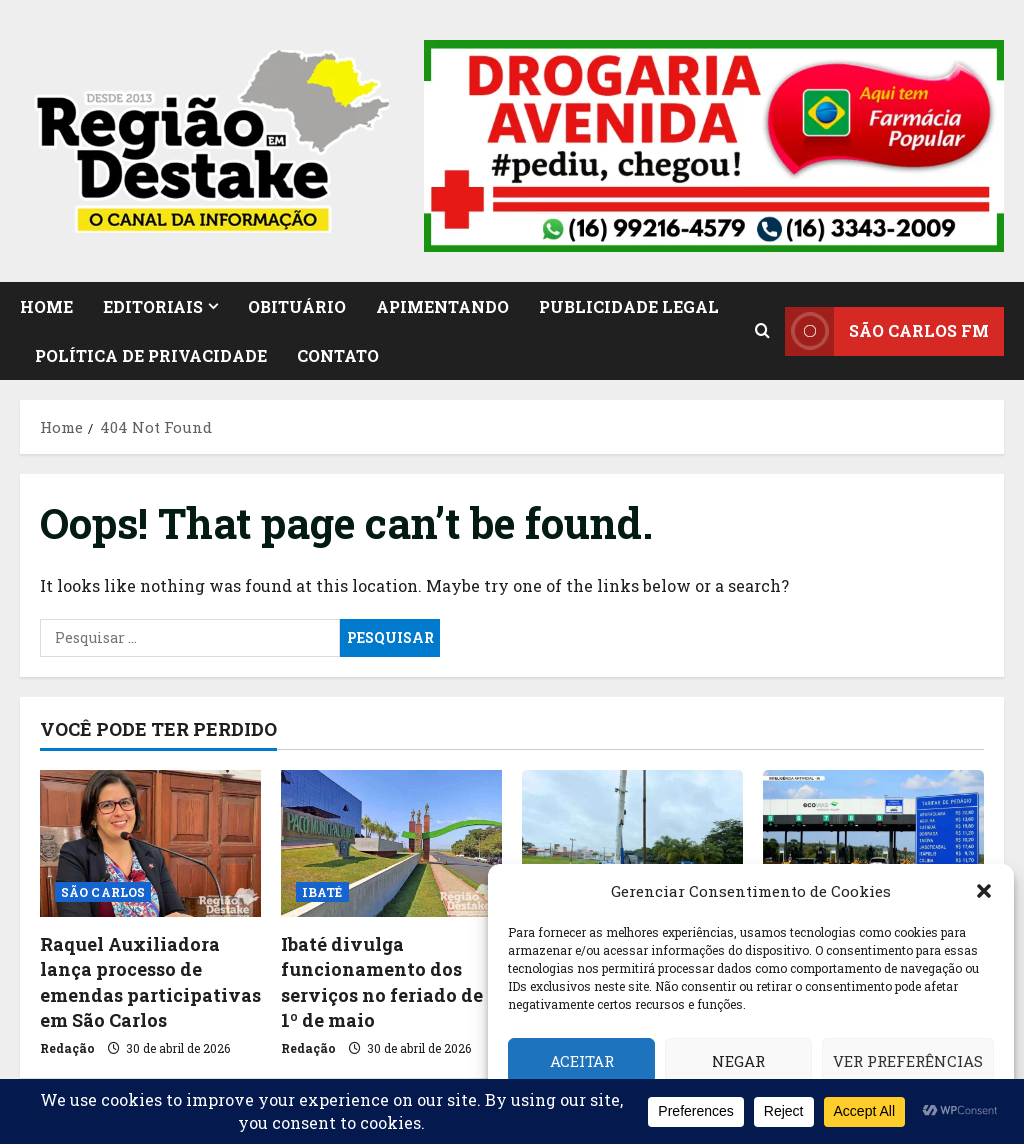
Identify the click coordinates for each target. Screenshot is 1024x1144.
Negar (738, 1061)
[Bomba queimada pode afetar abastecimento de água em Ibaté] (632, 843)
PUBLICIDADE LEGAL (629, 306)
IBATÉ (322, 892)
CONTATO (338, 355)
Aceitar (582, 1061)
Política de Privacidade (151, 355)
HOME (46, 306)
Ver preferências (908, 1061)
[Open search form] (762, 331)
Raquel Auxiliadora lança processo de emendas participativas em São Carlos (150, 982)
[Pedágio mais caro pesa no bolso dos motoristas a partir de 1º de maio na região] (873, 843)
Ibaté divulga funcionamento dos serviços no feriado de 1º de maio (382, 982)
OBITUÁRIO (297, 306)
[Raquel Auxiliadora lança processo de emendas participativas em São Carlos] (150, 843)
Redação (67, 1048)
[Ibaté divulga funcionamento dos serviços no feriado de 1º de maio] (391, 843)
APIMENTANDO (442, 306)
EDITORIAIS (153, 306)
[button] (984, 891)
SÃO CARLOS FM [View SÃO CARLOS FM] (887, 331)
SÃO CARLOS (103, 892)
